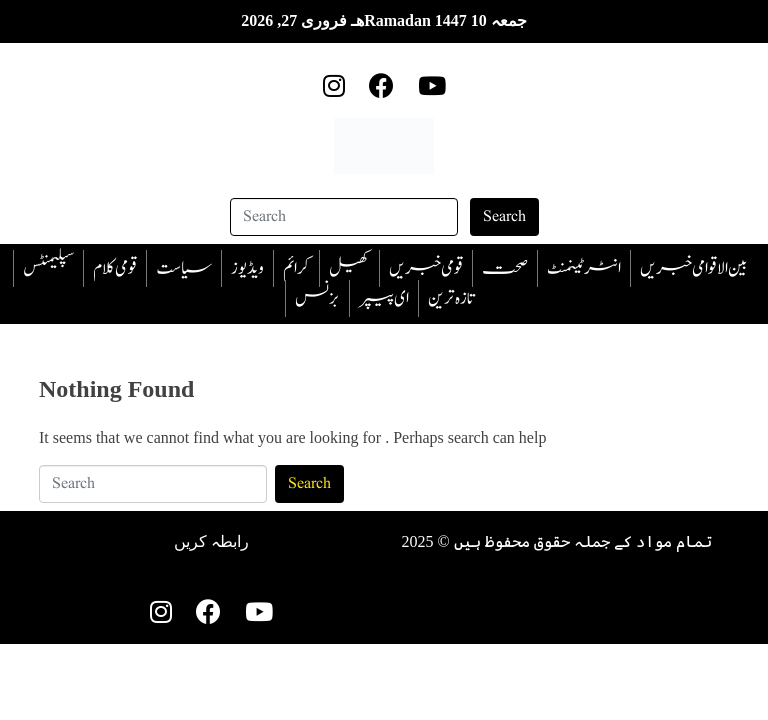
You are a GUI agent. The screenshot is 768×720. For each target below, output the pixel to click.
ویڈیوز (247, 268)
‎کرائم (296, 268)
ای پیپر (384, 298)
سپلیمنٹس (48, 268)
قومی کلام (115, 268)
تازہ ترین (451, 298)
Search (504, 217)
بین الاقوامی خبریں (693, 268)
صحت (505, 268)
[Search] (344, 217)
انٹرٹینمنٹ (584, 268)
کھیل (349, 268)
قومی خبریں (426, 268)
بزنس (317, 298)
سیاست (184, 268)
